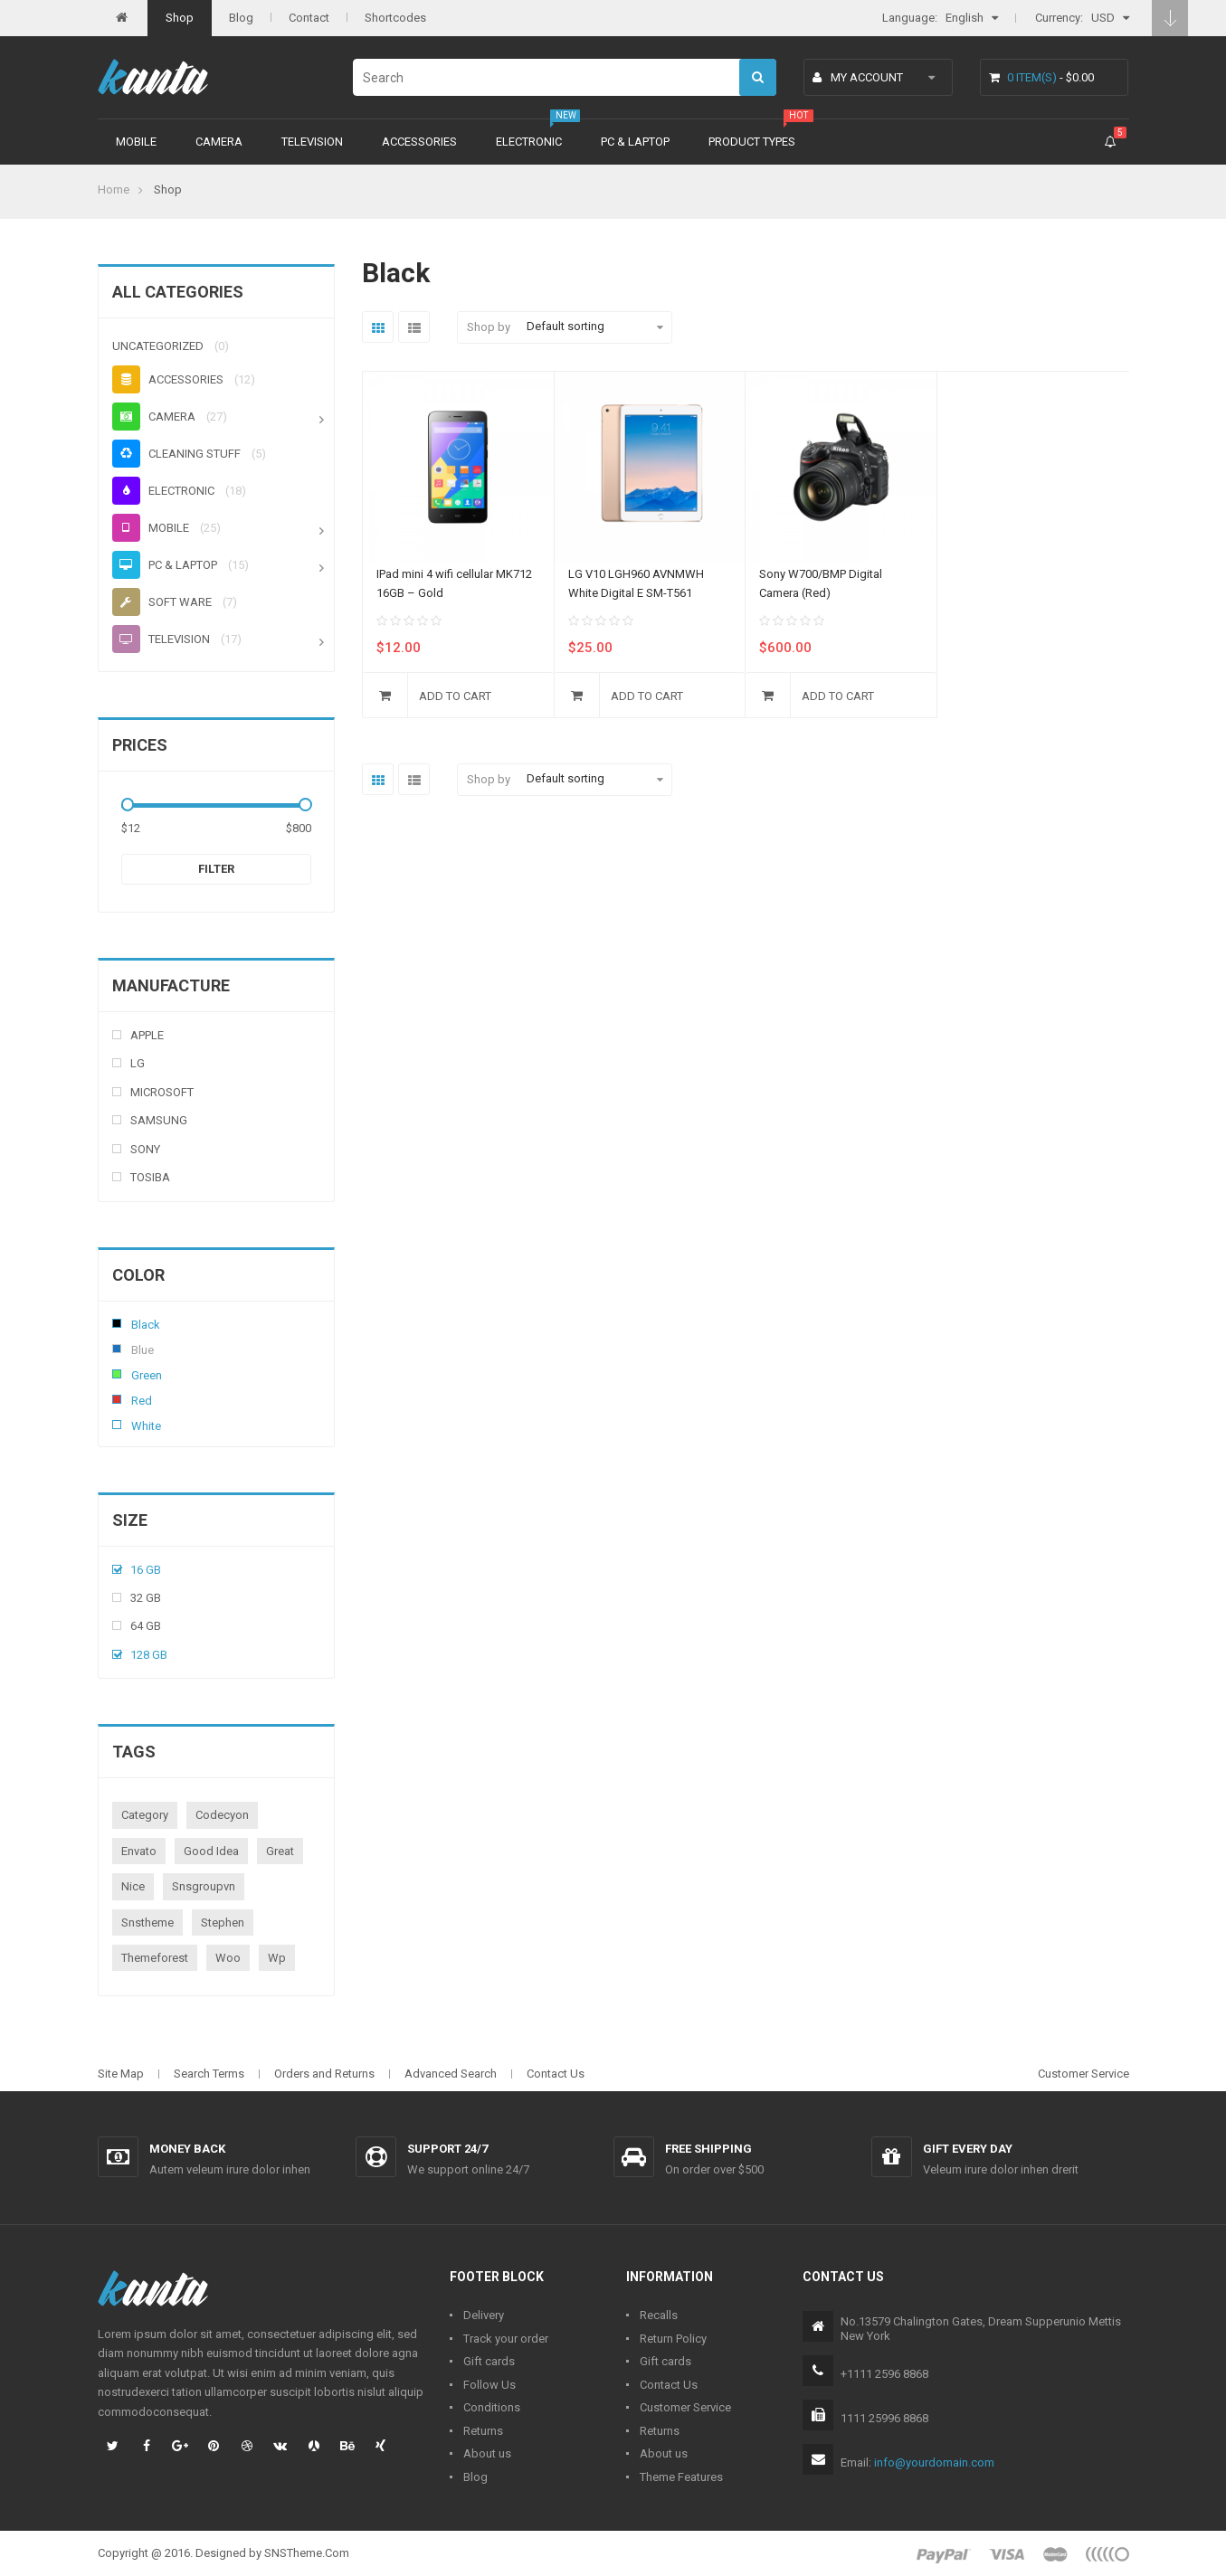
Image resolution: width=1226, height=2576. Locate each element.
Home (113, 189)
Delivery (483, 2315)
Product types (751, 141)
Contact (309, 17)
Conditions (491, 2407)
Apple (147, 1035)
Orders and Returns (324, 2073)
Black (116, 1323)
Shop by (488, 327)
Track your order (505, 2338)
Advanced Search (450, 2073)
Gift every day (967, 2148)
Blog (241, 17)
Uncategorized (158, 346)
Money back (187, 2148)
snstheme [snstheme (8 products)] (147, 1922)
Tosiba (150, 1177)
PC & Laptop (635, 141)
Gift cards (489, 2361)
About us (487, 2453)
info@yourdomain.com (934, 2462)
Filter (216, 869)
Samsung (158, 1120)
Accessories (419, 141)
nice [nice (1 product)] (133, 1886)
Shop (180, 17)
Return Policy (673, 2338)
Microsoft (162, 1092)
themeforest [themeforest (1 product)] (154, 1958)
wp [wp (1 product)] (277, 1958)
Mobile (136, 141)
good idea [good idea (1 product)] (211, 1851)
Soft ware (162, 602)
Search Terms (209, 2073)
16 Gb (145, 1570)
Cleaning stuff (176, 453)
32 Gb (145, 1598)
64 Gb (145, 1626)
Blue (116, 1348)
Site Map (121, 2073)
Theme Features (681, 2477)
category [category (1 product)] (144, 1815)
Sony (145, 1149)
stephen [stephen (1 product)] (222, 1922)
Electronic (529, 141)
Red (116, 1399)
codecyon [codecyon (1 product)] (222, 1815)
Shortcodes (395, 17)
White (116, 1424)
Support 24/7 (447, 2148)
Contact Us (555, 2073)
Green (116, 1373)
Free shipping (708, 2148)
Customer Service (1083, 2073)
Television (312, 141)
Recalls (659, 2315)
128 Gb (148, 1655)
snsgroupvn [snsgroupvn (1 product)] (203, 1886)
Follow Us (489, 2384)
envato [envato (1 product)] (139, 1851)
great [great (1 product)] (280, 1851)
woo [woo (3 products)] (228, 1958)
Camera (218, 141)
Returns (483, 2431)
